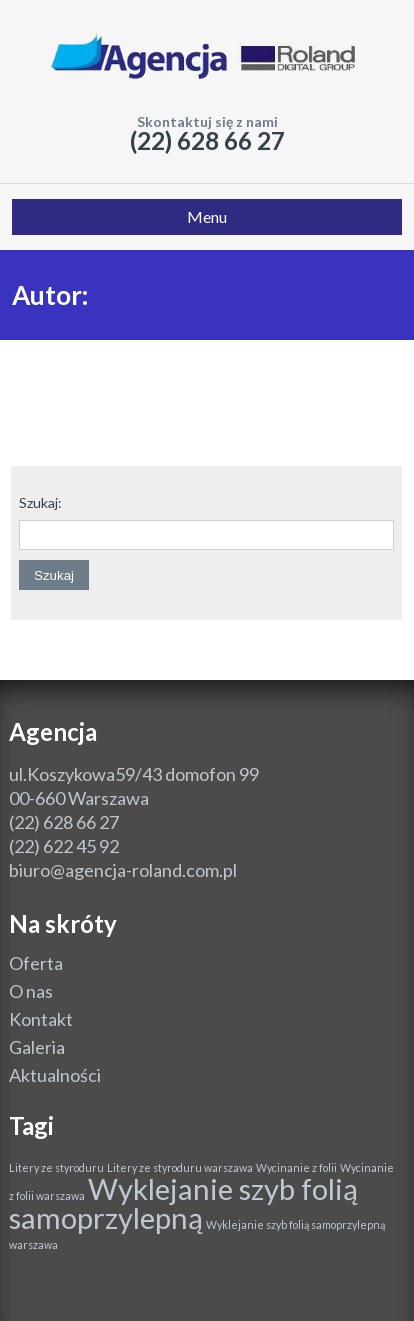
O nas (31, 991)
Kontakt (41, 1019)
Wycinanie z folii (296, 1167)
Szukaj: (40, 503)
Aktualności (55, 1075)
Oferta (36, 963)
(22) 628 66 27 (207, 140)
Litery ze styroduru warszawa (180, 1167)
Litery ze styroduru (56, 1167)
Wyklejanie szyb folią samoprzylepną (183, 1203)
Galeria (37, 1047)
